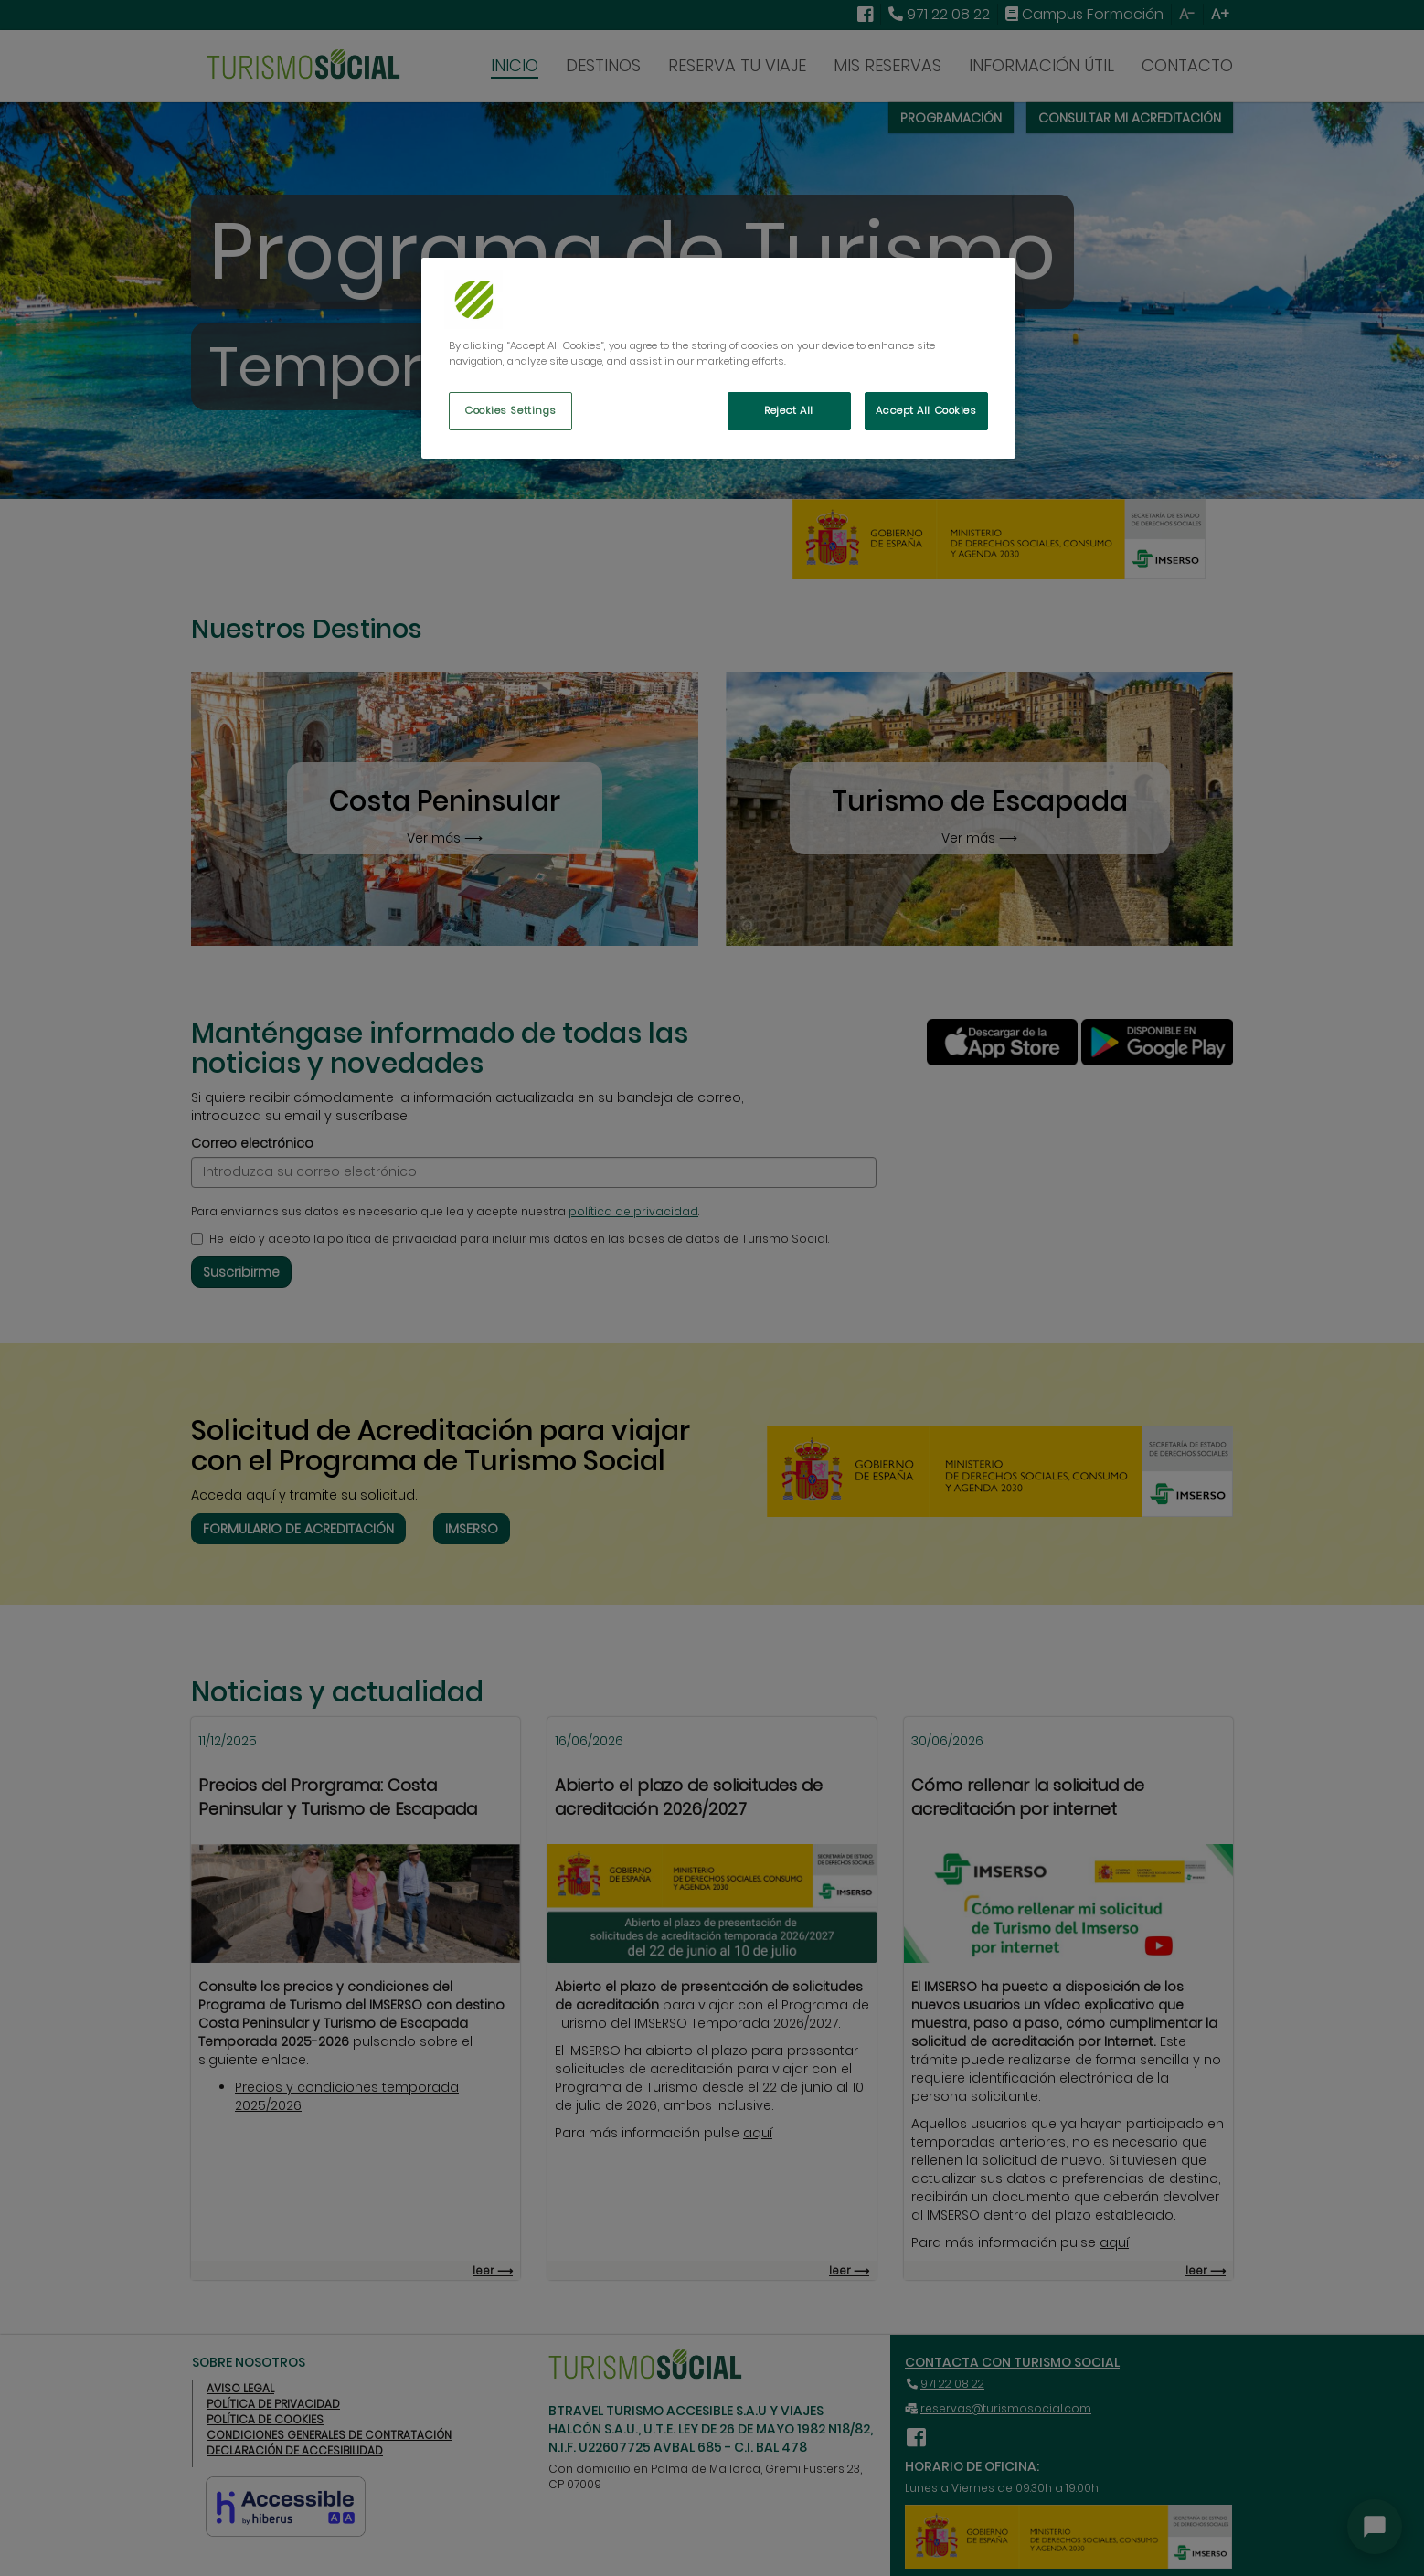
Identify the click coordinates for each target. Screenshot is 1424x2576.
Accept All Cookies (926, 410)
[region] (718, 358)
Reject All (788, 410)
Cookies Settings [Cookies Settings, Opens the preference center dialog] (510, 410)
